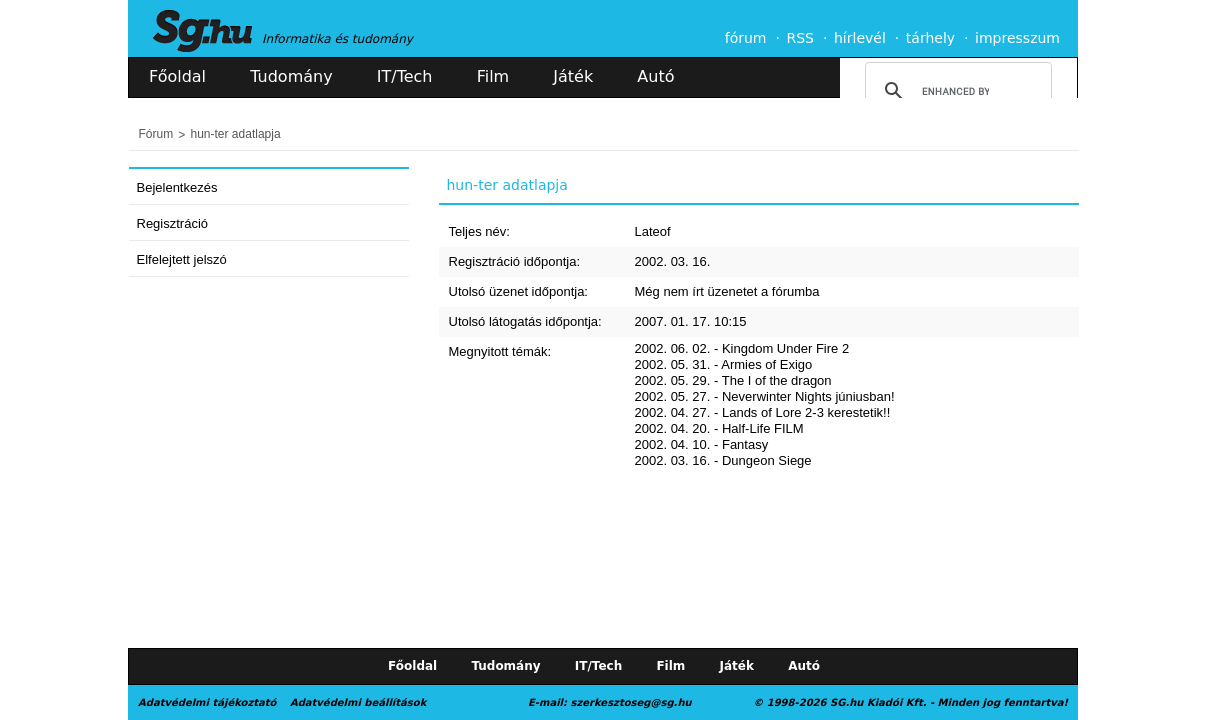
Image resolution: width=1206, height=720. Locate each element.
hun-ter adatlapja (236, 134)
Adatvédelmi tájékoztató (207, 702)
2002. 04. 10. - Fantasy (702, 444)
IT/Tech (405, 76)
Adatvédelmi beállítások (358, 702)
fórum (746, 38)
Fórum (156, 134)
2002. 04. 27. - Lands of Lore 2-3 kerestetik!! (763, 412)
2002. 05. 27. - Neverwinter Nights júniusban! (765, 396)
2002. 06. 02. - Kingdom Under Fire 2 (742, 348)
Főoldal (177, 76)
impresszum (1017, 38)
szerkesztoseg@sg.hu (631, 702)
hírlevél (860, 38)
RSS (800, 38)
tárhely (930, 38)
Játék (573, 76)
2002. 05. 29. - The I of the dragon (733, 380)
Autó (655, 76)
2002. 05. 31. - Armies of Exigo (724, 364)
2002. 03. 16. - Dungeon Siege (723, 460)
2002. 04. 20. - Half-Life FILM (719, 428)
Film (493, 76)
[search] (955, 91)
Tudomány (291, 76)
